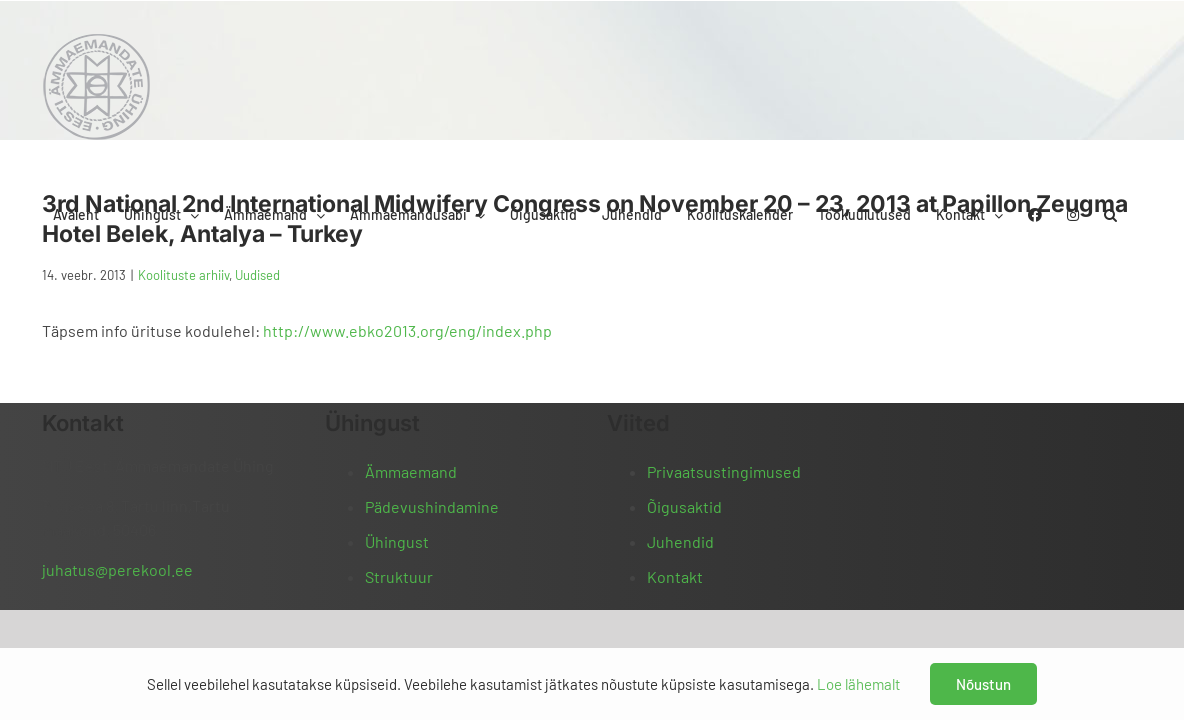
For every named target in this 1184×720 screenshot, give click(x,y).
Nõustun (983, 684)
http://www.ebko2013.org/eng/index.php (407, 330)
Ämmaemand (411, 471)
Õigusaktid (684, 506)
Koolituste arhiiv (183, 275)
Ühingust (397, 541)
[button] (1135, 43)
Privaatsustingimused (724, 471)
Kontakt (675, 576)
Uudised (257, 275)
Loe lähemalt (858, 684)
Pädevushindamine (432, 506)
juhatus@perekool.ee (117, 569)
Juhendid (680, 541)
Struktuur (399, 576)
